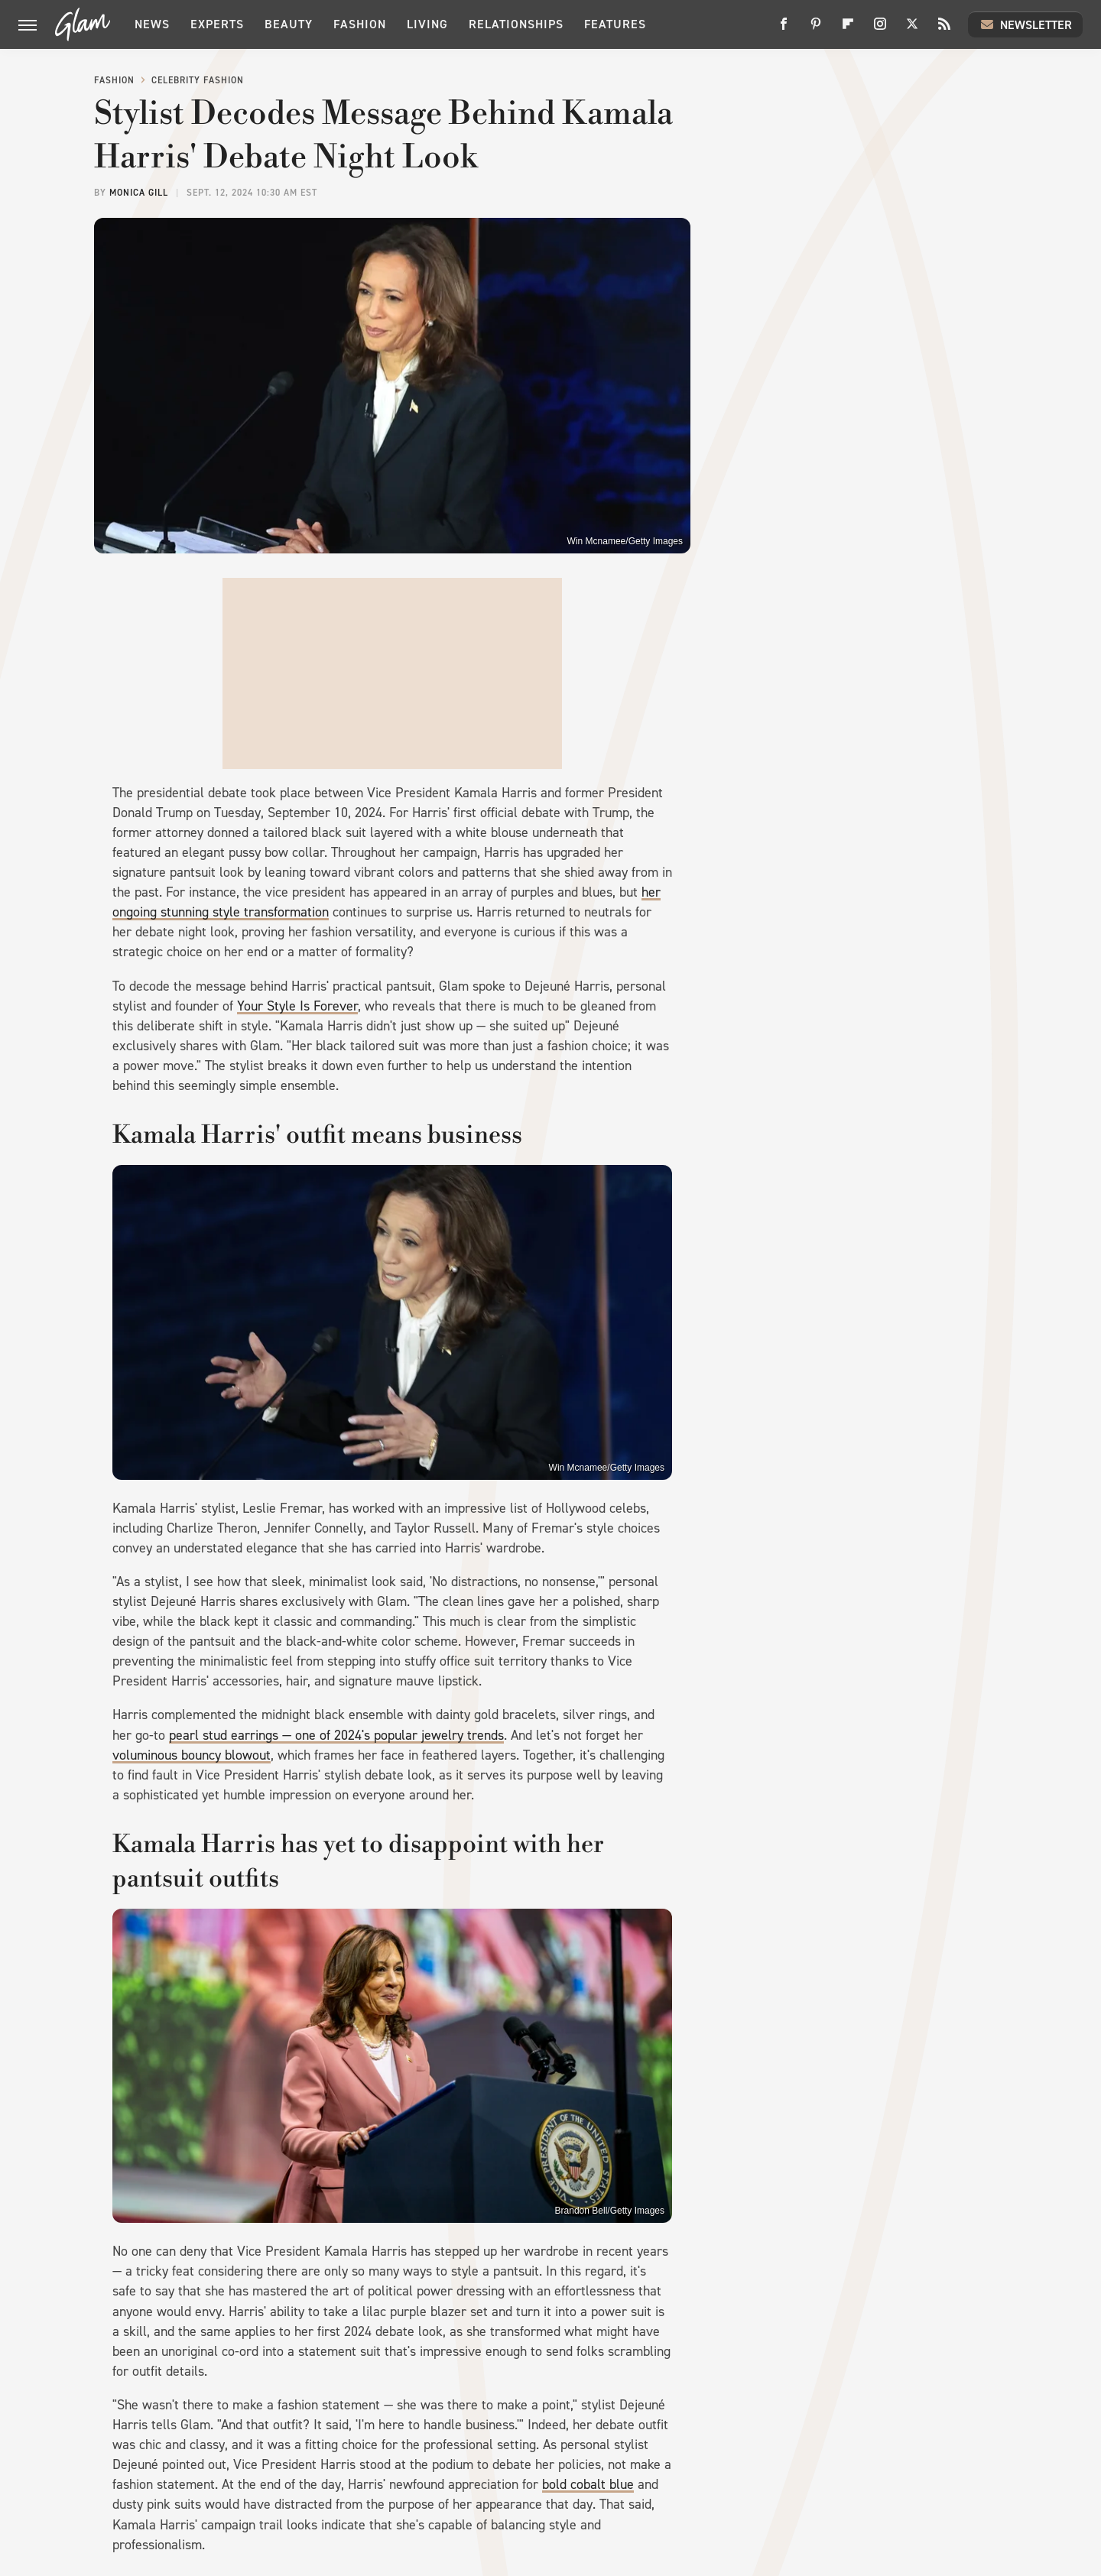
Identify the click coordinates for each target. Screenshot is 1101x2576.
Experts (217, 24)
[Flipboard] (848, 29)
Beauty (289, 24)
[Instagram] (880, 29)
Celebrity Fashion (197, 80)
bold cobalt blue (588, 2484)
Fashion (359, 24)
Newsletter (1025, 24)
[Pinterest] (815, 29)
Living (427, 24)
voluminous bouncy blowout (191, 1755)
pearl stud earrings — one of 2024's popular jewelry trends (336, 1735)
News (152, 24)
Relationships (516, 24)
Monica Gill (138, 193)
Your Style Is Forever (297, 1006)
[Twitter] (912, 29)
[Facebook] (783, 29)
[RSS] (944, 29)
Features (615, 24)
